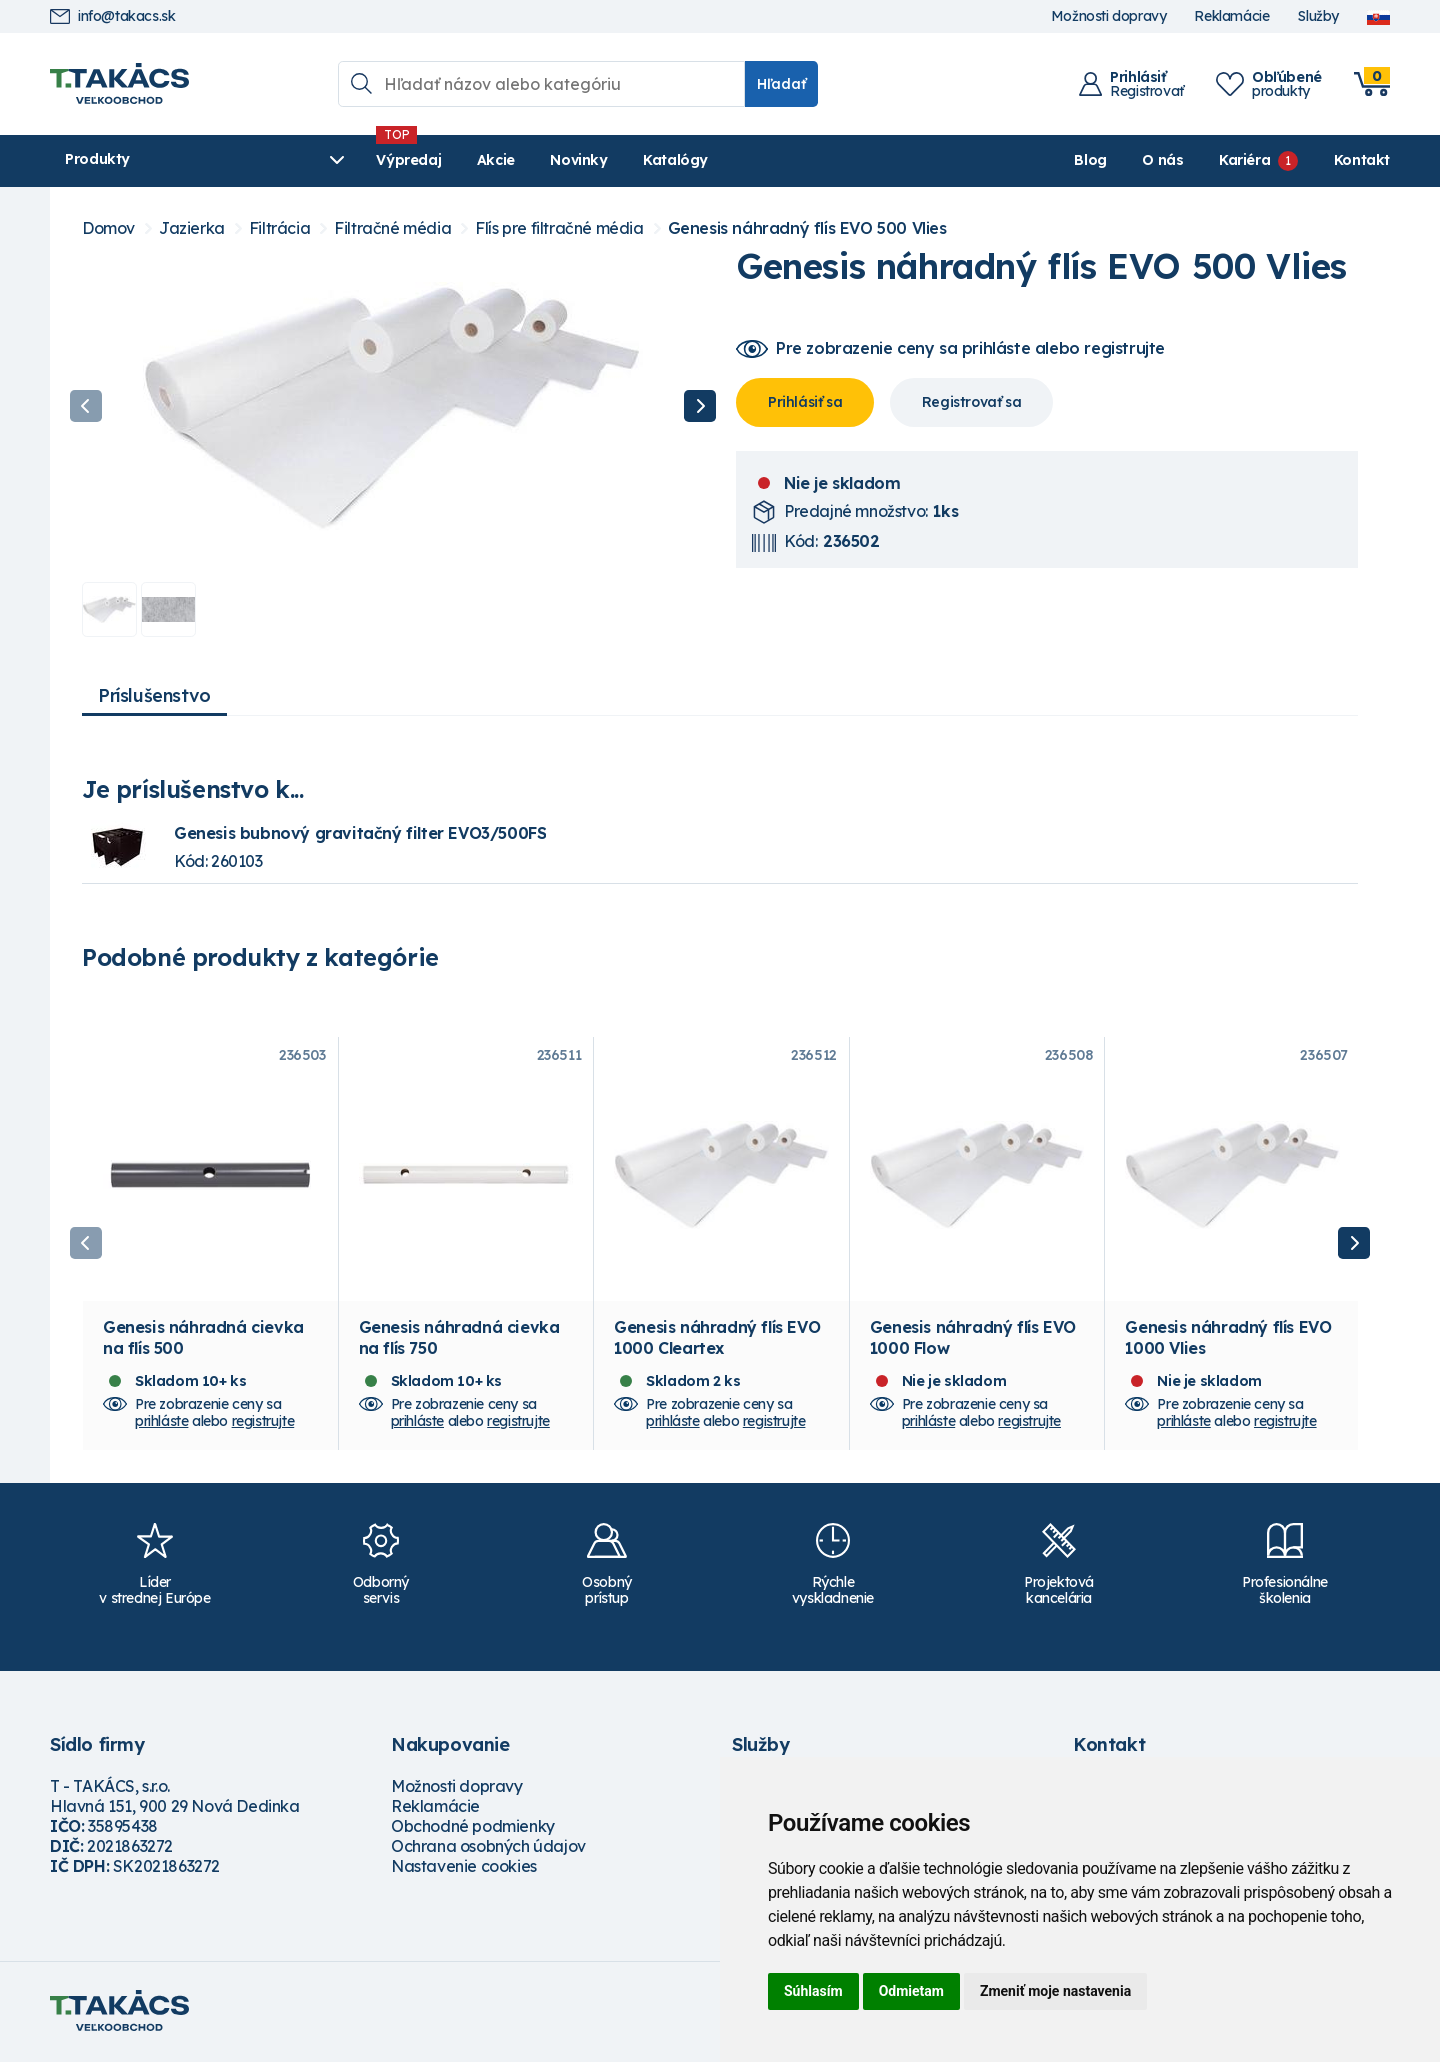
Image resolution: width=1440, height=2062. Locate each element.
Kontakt (1362, 160)
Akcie (441, 160)
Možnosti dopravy (1109, 16)
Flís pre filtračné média (559, 228)
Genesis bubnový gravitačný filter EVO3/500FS (360, 833)
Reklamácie (1231, 16)
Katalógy (621, 160)
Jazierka (192, 228)
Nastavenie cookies (464, 1869)
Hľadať (781, 84)
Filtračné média (392, 228)
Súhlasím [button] (813, 1991)
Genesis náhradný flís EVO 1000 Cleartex (717, 1341)
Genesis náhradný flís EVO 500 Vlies (807, 228)
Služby (1318, 16)
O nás (1162, 160)
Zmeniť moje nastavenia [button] (1055, 1991)
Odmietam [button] (911, 1991)
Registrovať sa (971, 402)
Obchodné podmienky (473, 1829)
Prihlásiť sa (805, 402)
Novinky (524, 160)
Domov (108, 228)
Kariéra (1244, 160)
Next (700, 406)
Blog (1090, 160)
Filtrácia (279, 228)
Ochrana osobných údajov (488, 1849)
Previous (86, 406)
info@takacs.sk (112, 16)
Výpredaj (354, 160)
